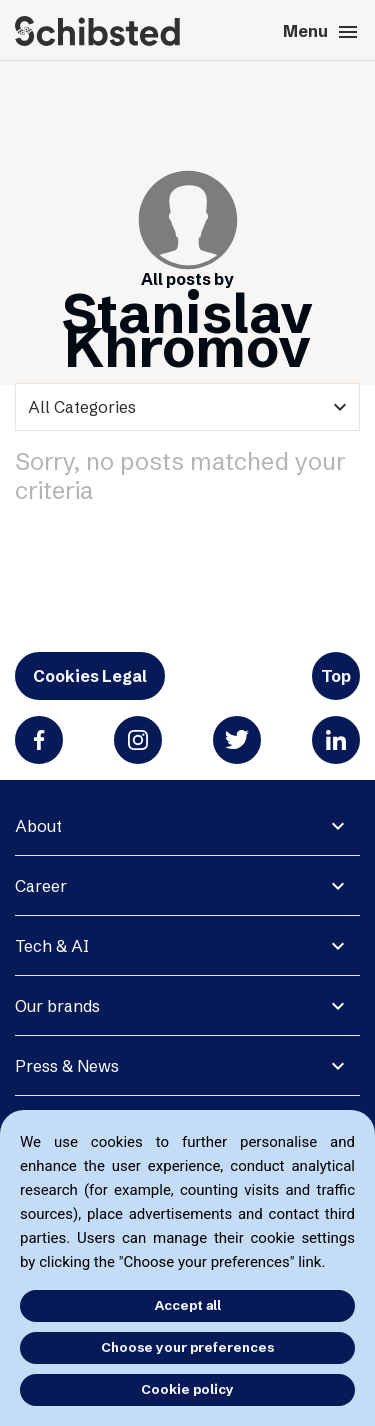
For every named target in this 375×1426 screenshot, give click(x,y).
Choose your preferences (187, 1347)
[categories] (187, 407)
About (38, 826)
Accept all (188, 1305)
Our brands (57, 1006)
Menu (321, 32)
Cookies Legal (90, 676)
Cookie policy (187, 1389)
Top (336, 676)
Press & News (67, 1066)
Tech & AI (52, 946)
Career (41, 886)
